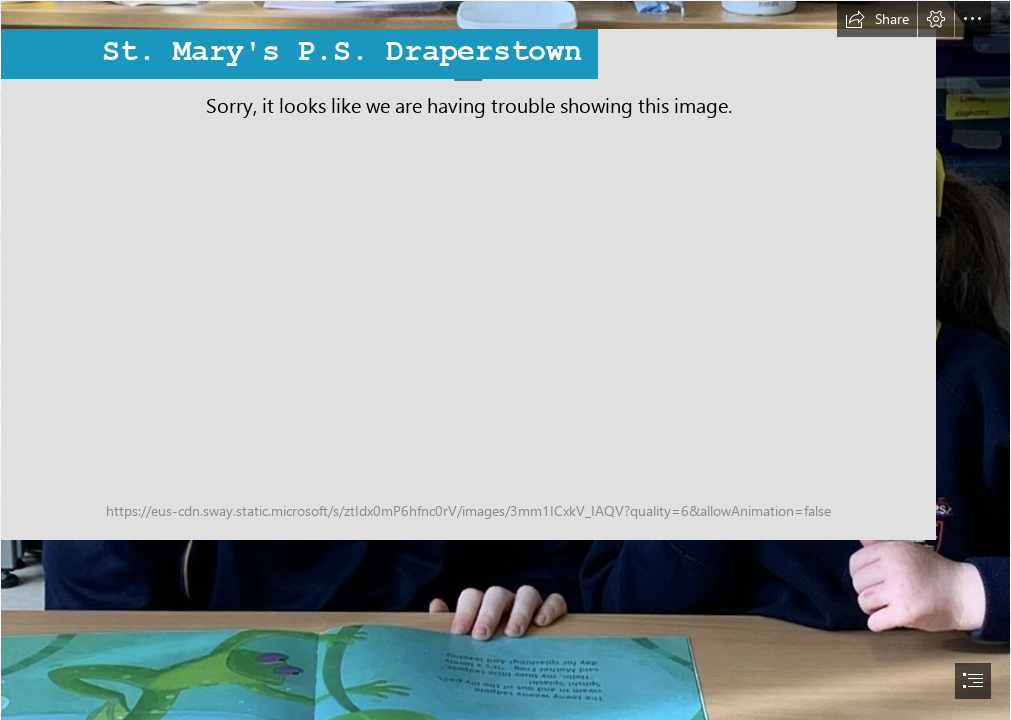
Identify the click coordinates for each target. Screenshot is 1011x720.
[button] (877, 19)
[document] (505, 360)
